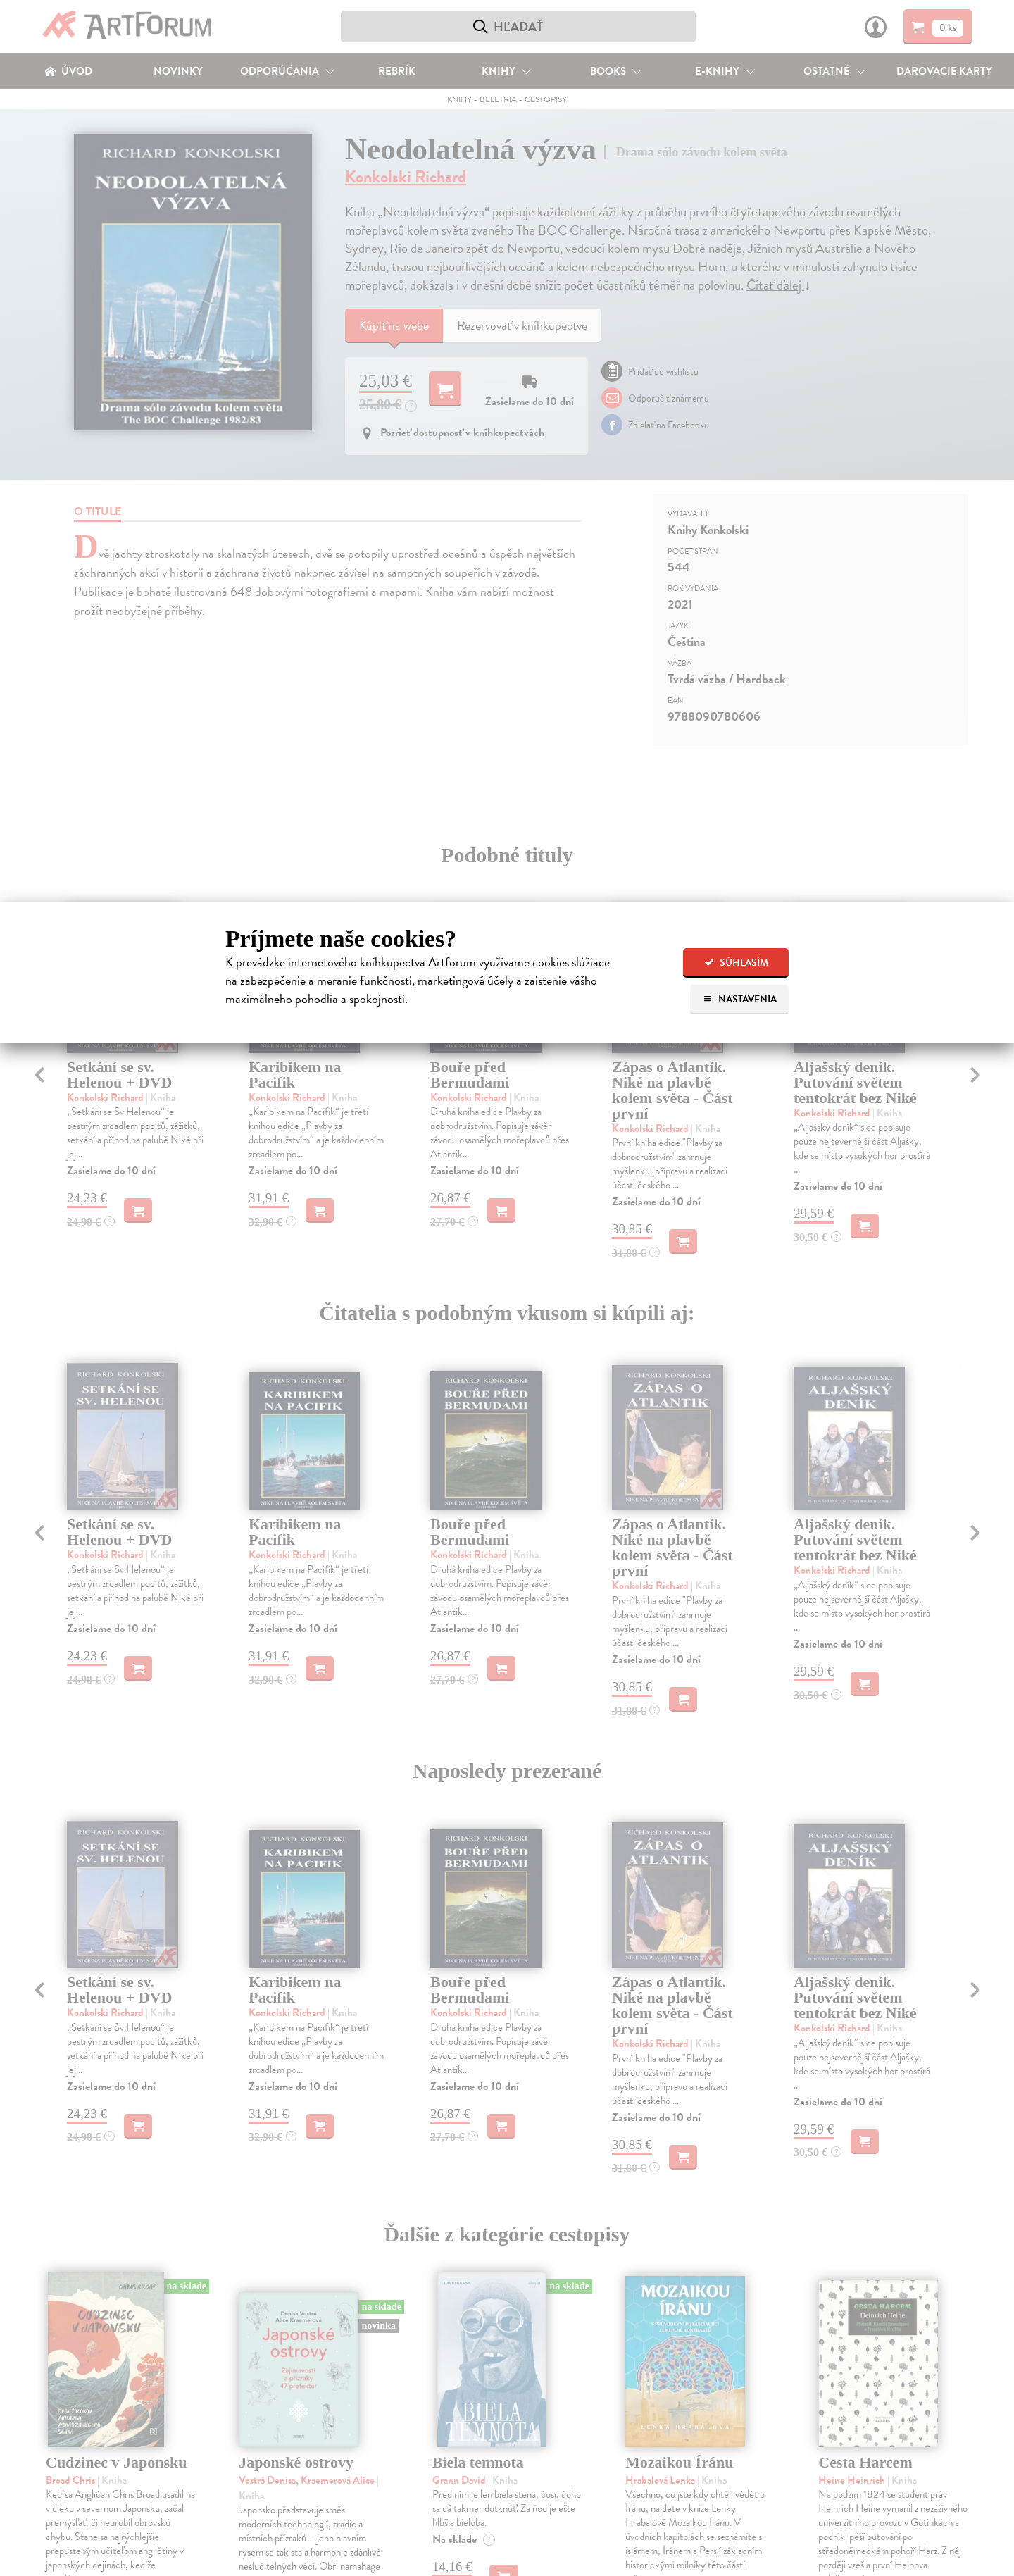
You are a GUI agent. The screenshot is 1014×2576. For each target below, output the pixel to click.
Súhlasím (736, 962)
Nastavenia (740, 999)
